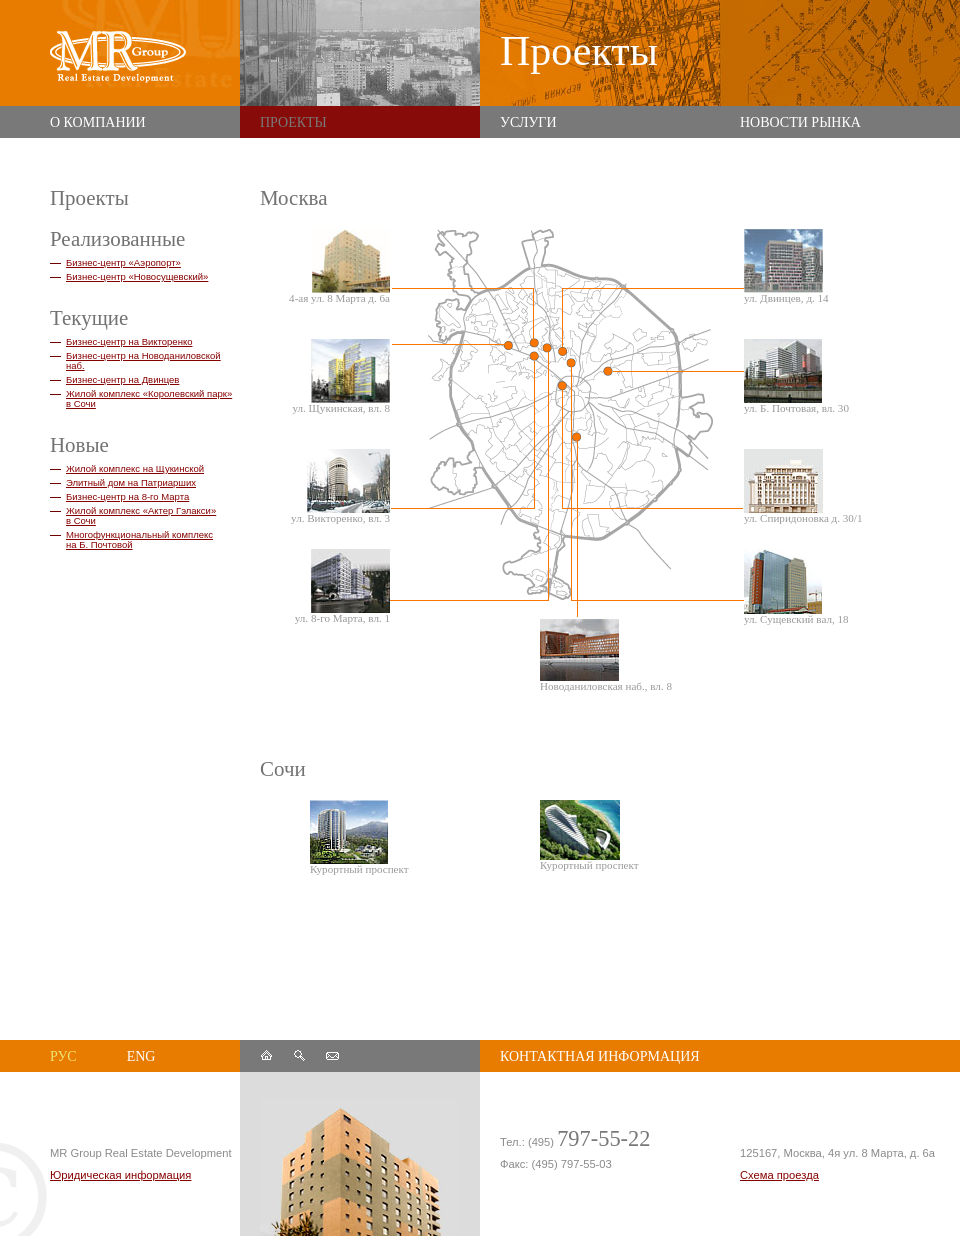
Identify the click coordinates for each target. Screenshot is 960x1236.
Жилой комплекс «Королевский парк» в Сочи (149, 398)
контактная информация (600, 1056)
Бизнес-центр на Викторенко (129, 341)
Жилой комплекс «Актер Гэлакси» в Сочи (141, 515)
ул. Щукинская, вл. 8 (341, 376)
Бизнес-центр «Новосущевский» (137, 276)
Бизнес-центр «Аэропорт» (123, 262)
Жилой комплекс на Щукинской (135, 468)
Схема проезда (779, 1175)
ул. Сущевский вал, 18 (796, 587)
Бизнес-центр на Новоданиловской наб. (143, 360)
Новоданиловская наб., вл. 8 (605, 655)
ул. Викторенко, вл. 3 (340, 486)
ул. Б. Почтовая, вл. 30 (796, 376)
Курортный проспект (359, 837)
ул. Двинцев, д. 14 (786, 266)
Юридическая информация (120, 1175)
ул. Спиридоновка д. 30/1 (803, 486)
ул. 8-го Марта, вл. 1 (342, 586)
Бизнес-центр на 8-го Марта (127, 496)
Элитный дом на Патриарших (131, 482)
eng (141, 1056)
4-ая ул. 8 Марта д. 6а (339, 266)
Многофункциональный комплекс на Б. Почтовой (139, 539)
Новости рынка (800, 122)
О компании (98, 122)
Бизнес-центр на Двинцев (122, 379)
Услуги (528, 122)
